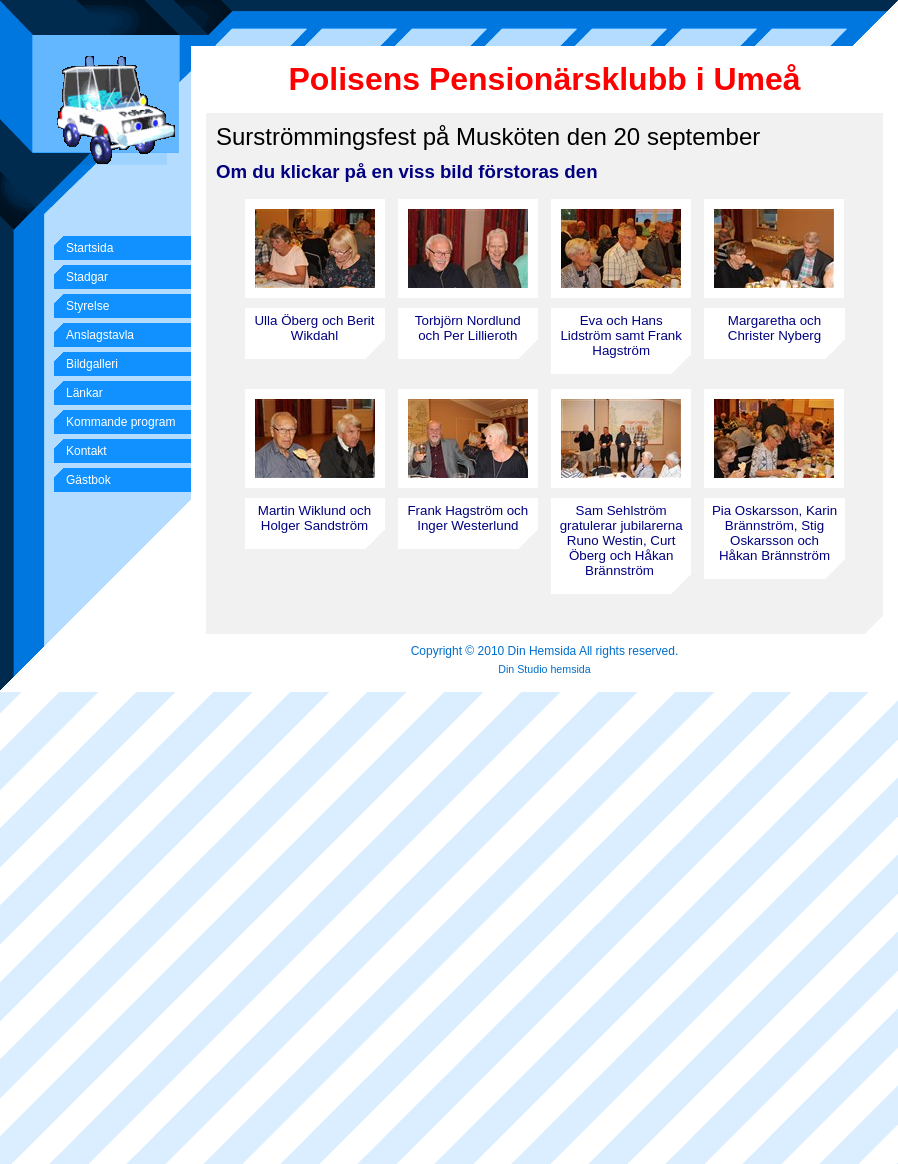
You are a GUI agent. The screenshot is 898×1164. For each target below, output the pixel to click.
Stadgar (87, 277)
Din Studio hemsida (544, 669)
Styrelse (87, 306)
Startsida (89, 248)
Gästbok (88, 480)
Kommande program (120, 422)
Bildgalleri (92, 364)
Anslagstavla (100, 335)
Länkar (84, 393)
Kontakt (86, 451)
